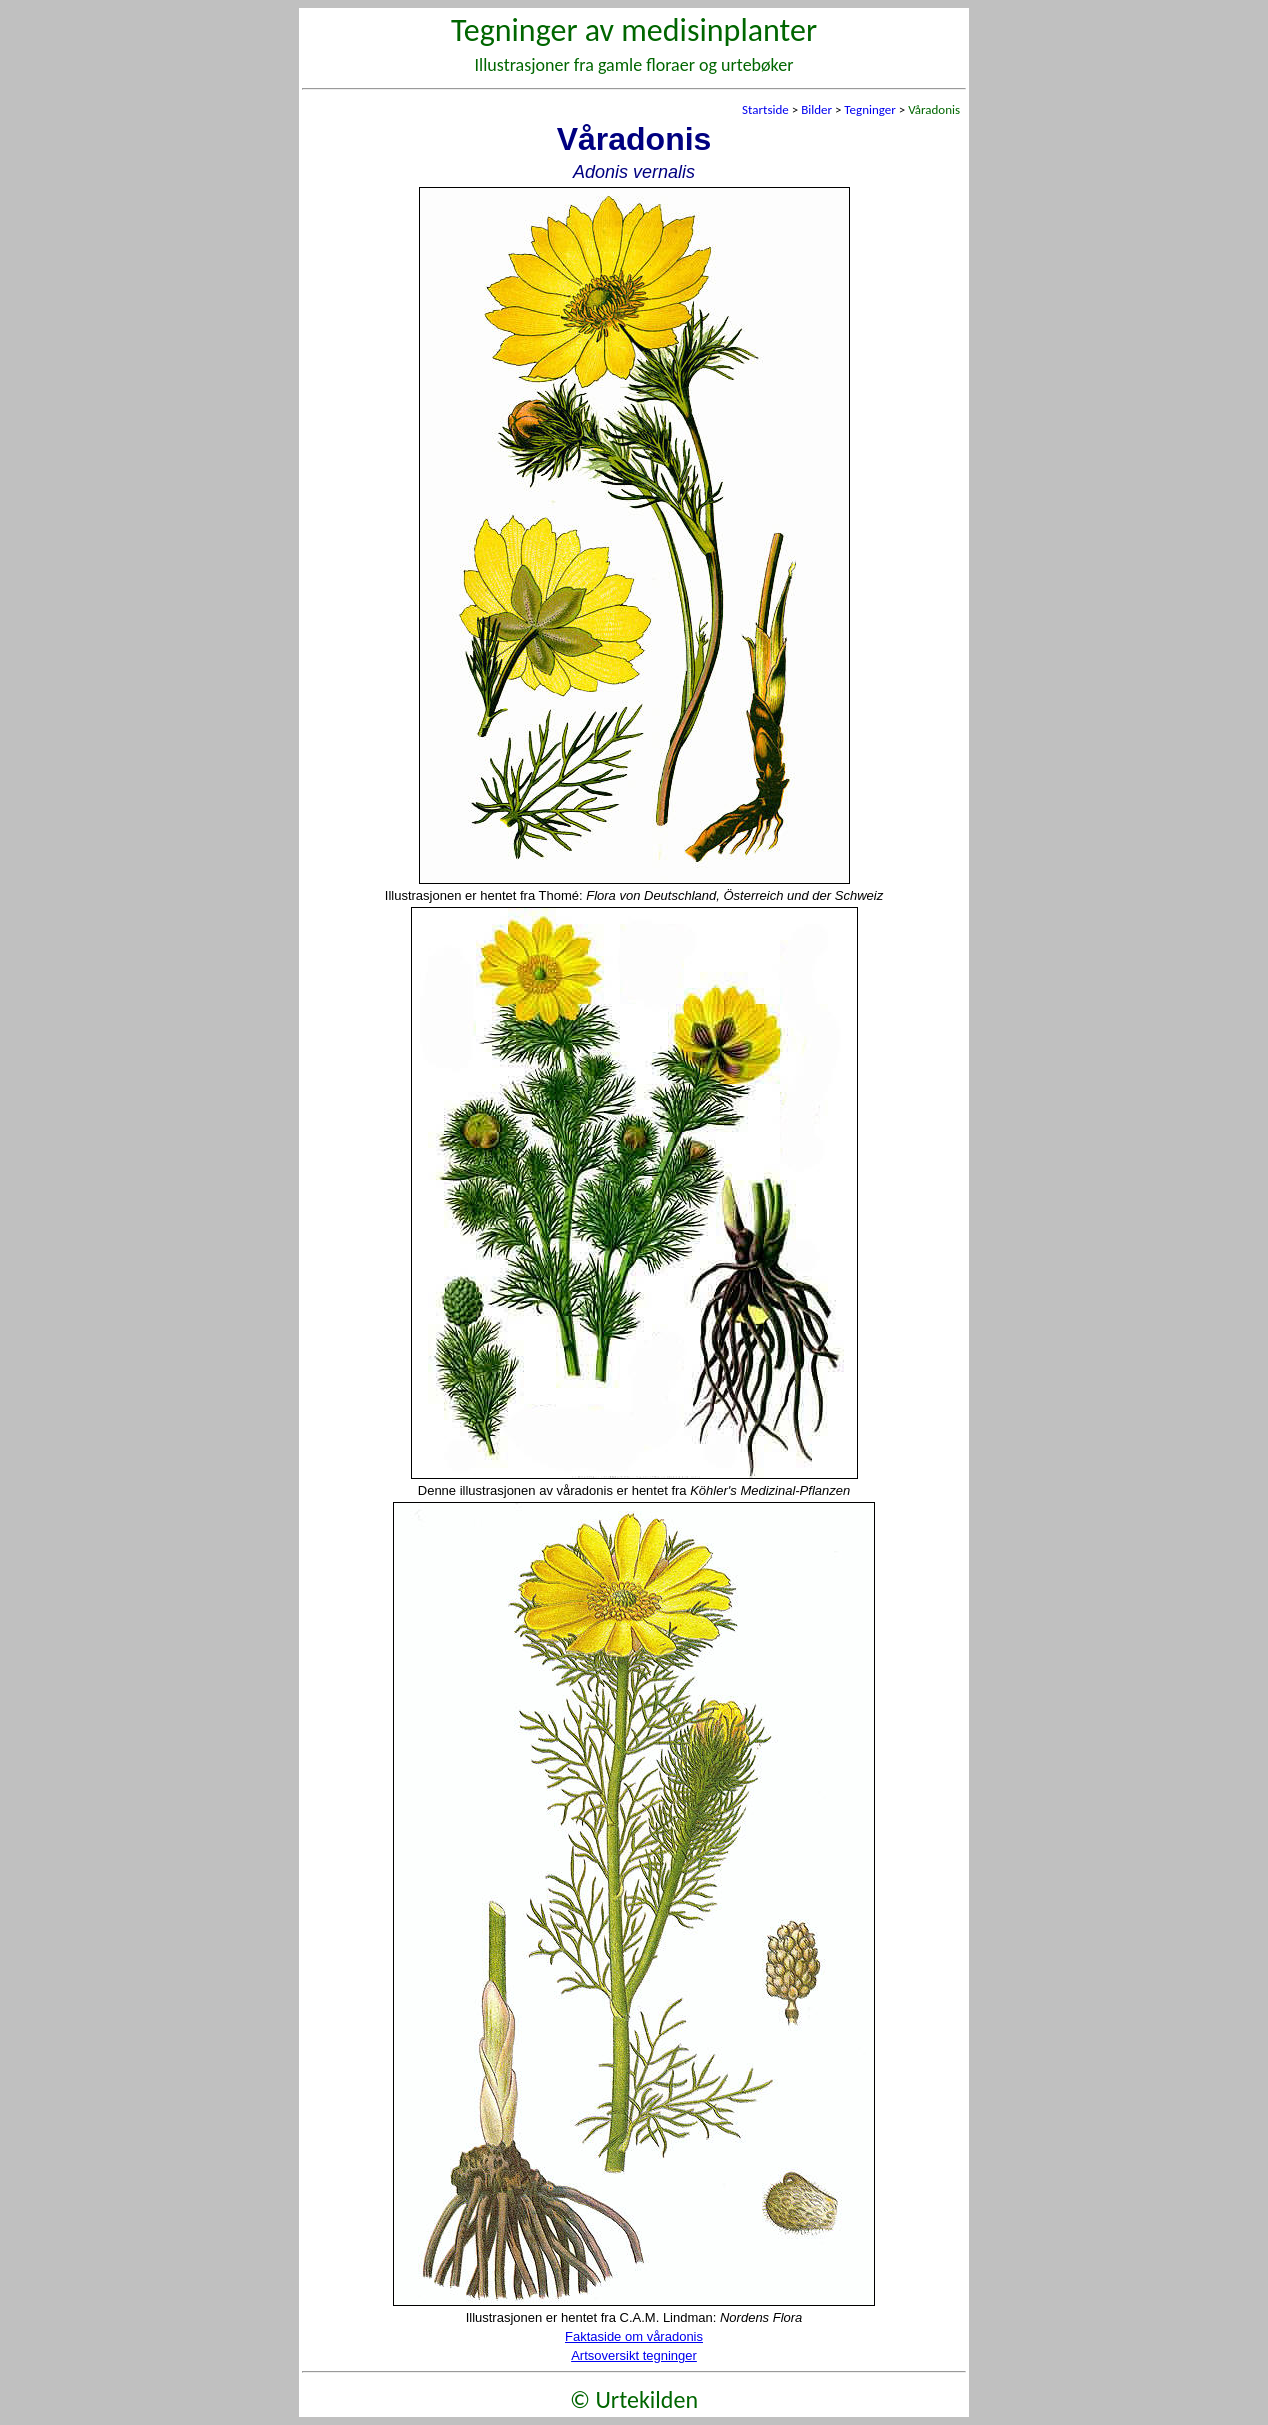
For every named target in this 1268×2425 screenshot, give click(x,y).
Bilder (816, 109)
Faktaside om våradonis (634, 2336)
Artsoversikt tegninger (634, 2355)
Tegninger (869, 109)
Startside (765, 109)
